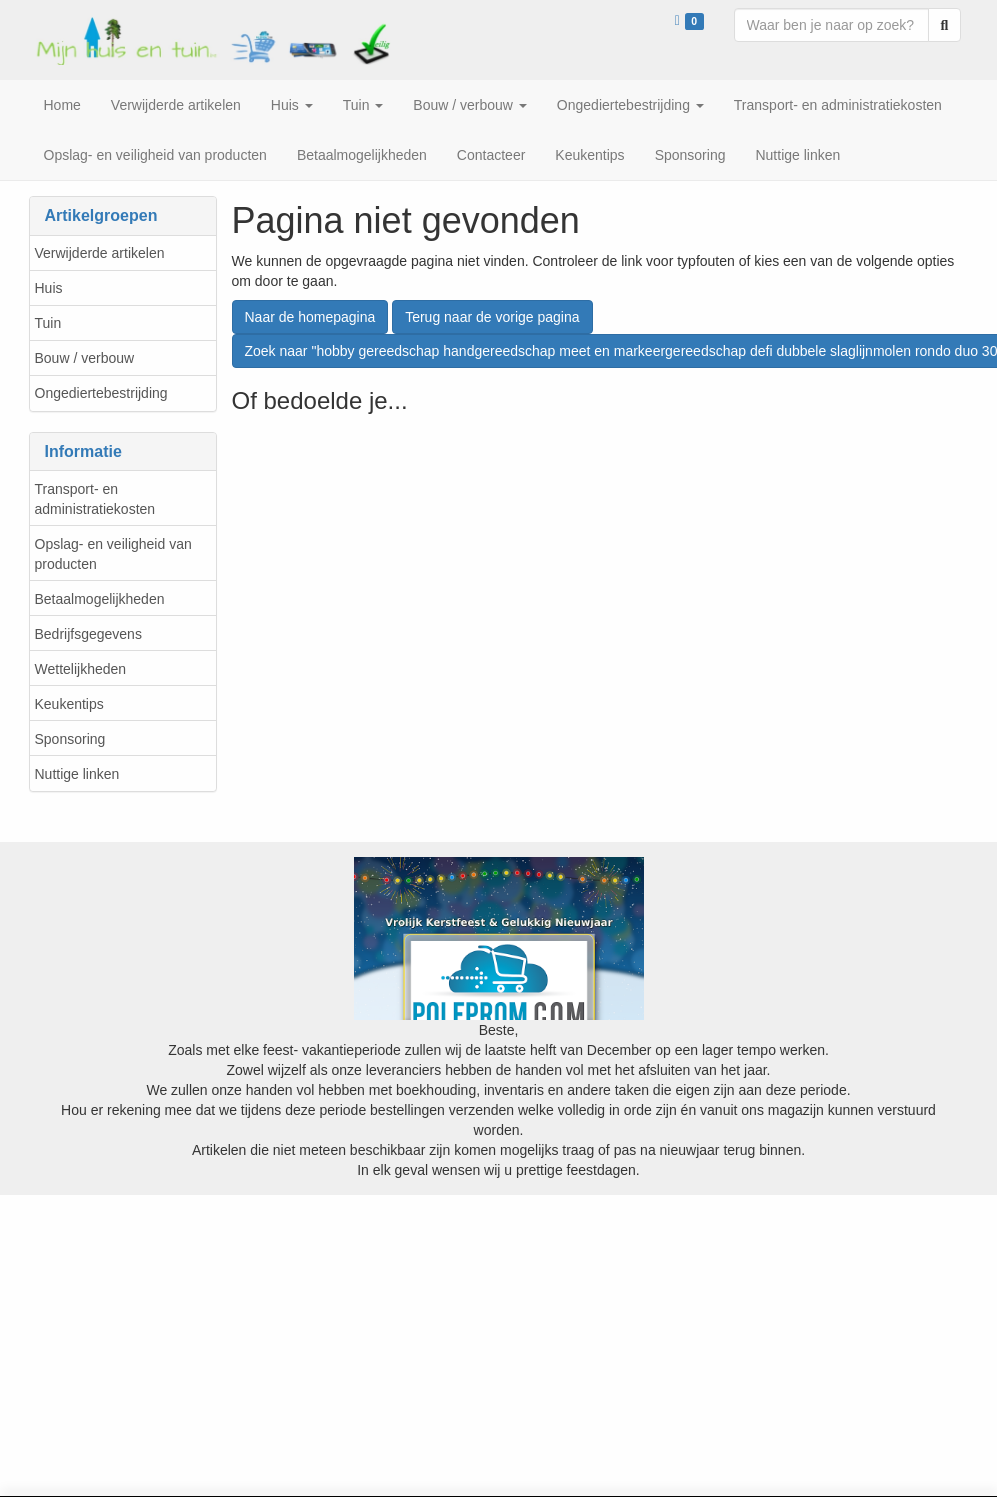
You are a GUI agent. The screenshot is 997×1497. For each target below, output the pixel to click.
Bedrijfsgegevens (88, 634)
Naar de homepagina (310, 317)
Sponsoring (70, 739)
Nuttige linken (77, 774)
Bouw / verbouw (85, 358)
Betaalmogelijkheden (100, 599)
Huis (49, 288)
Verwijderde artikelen (100, 253)
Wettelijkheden (81, 669)
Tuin (48, 323)
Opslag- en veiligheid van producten (113, 554)
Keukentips (69, 704)
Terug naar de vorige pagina (492, 317)
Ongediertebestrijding (101, 393)
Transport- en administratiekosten (95, 499)
